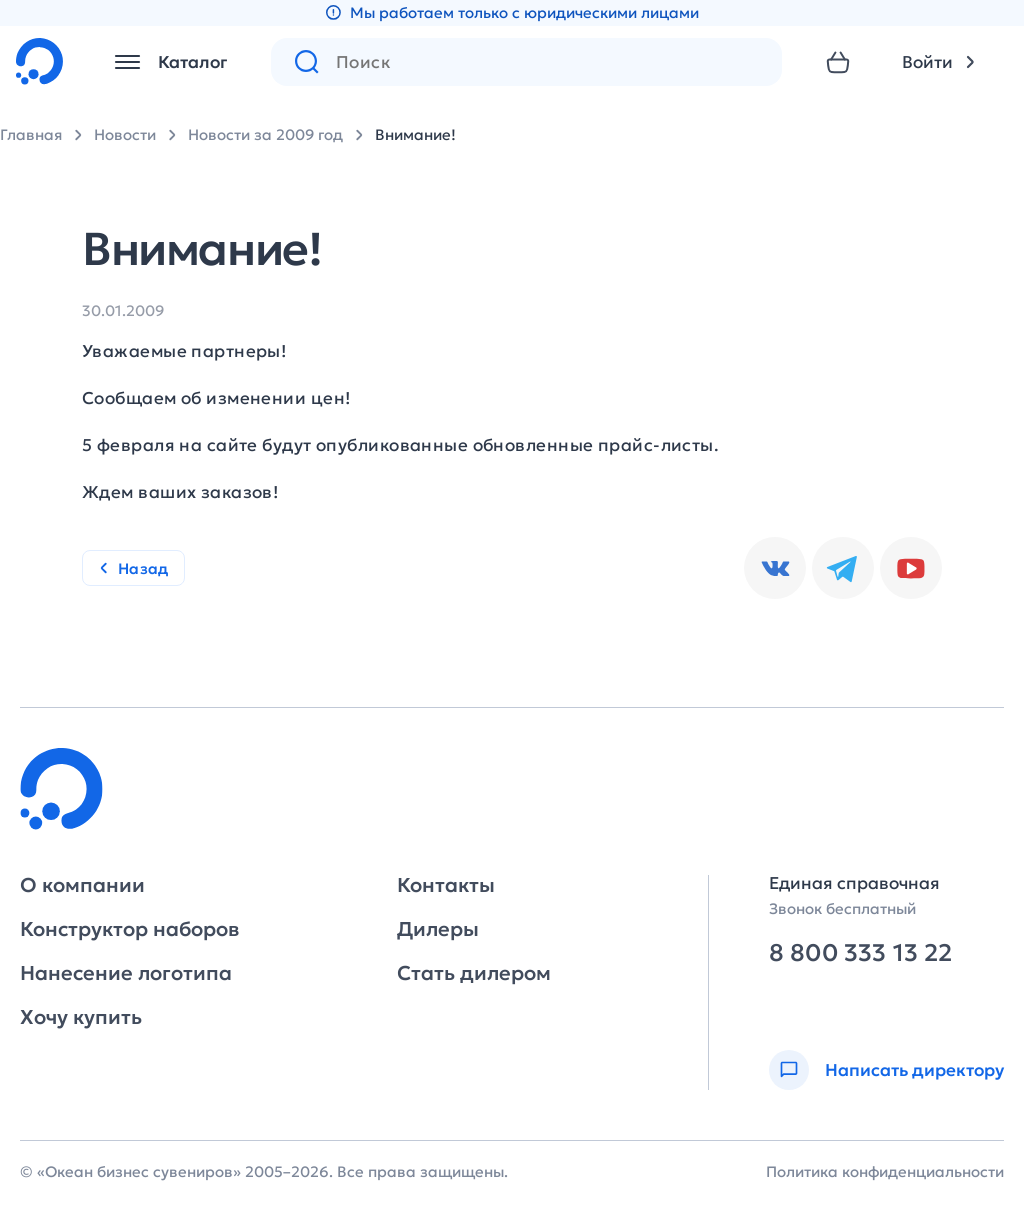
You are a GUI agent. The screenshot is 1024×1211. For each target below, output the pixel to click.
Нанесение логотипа (126, 973)
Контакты (446, 885)
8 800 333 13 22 (860, 953)
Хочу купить (81, 1017)
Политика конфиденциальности (885, 1171)
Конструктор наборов (129, 929)
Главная (31, 134)
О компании (82, 885)
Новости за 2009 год (265, 134)
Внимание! (415, 134)
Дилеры (438, 929)
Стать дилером (474, 973)
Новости (125, 134)
